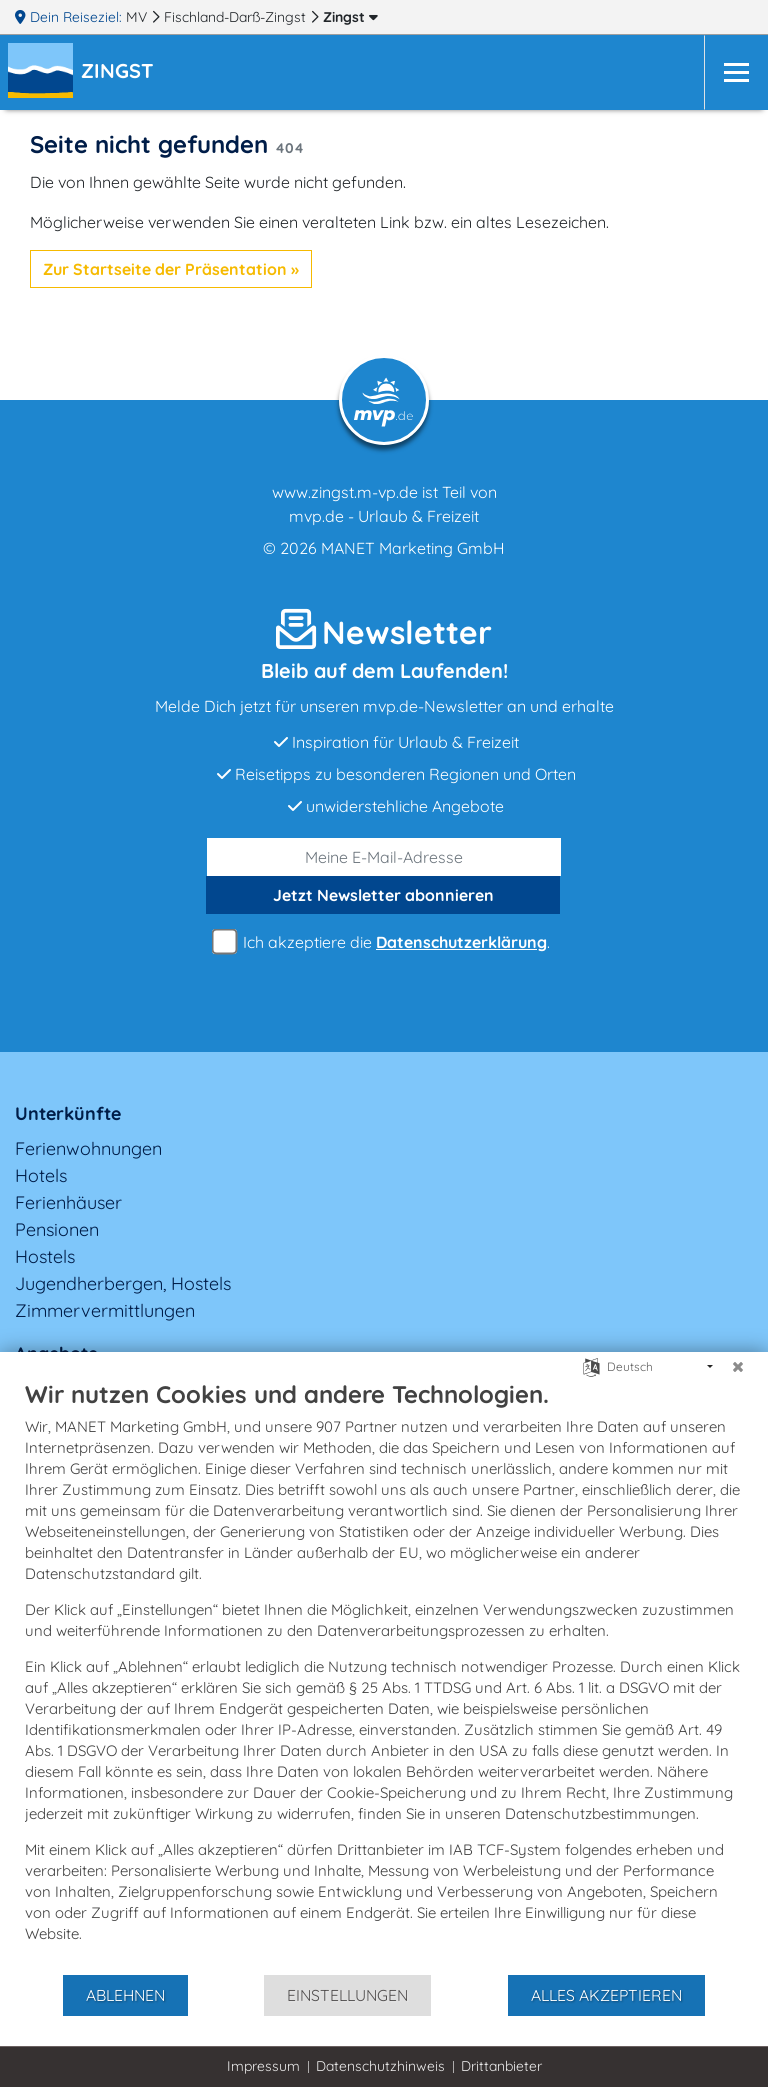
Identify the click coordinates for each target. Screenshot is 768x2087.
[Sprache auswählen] (591, 1365)
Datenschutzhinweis (380, 2066)
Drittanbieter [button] (501, 2066)
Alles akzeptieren (606, 1995)
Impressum (263, 2066)
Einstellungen (347, 1995)
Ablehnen (125, 1995)
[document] (384, 1676)
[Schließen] (738, 1367)
